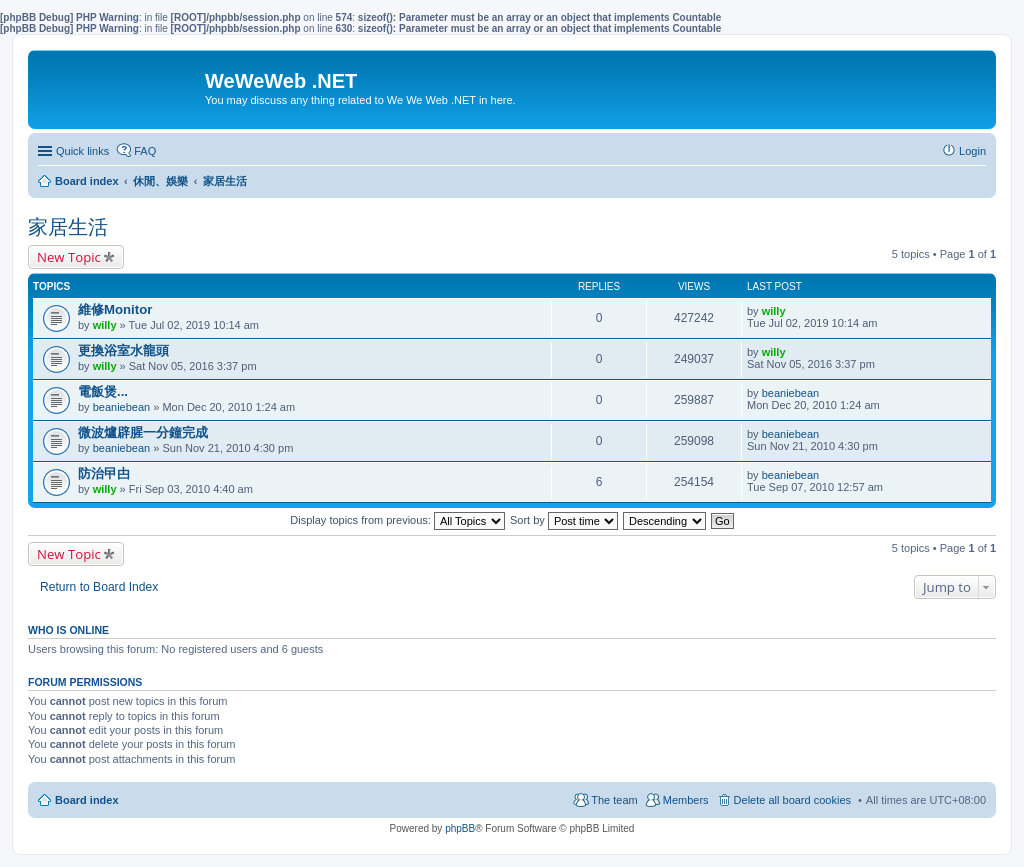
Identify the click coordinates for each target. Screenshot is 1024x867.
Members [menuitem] (686, 800)
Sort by (564, 520)
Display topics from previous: (397, 520)
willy (105, 325)
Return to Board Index (99, 587)
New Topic (69, 257)
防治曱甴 (104, 473)
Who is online (68, 630)
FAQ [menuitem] (145, 151)
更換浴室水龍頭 (123, 350)
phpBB (460, 828)
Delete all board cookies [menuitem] (792, 800)
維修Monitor (115, 309)
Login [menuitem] (972, 151)
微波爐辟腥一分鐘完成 (143, 432)
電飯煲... (103, 391)
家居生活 (68, 227)
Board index (87, 800)
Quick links (82, 151)
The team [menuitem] (614, 800)
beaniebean (122, 407)
